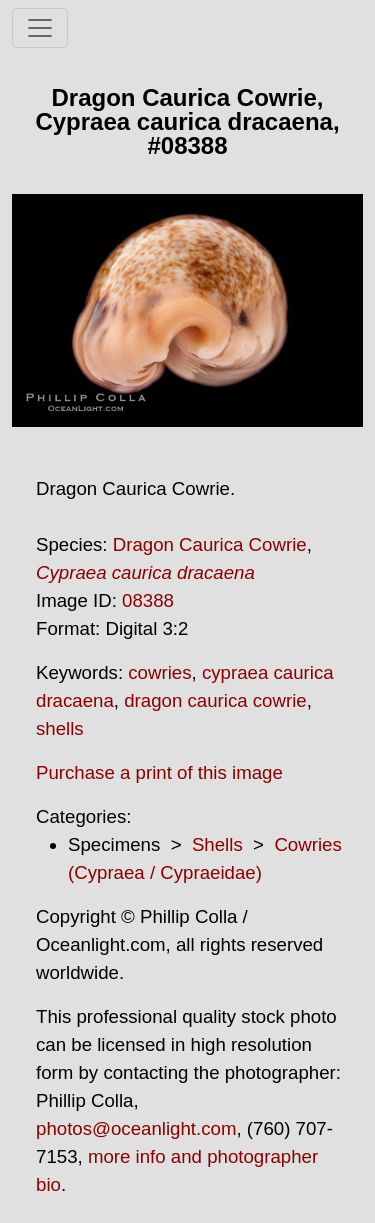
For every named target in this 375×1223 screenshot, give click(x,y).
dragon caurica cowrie (215, 700)
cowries (159, 672)
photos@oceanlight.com (136, 1128)
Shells (217, 844)
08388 (148, 600)
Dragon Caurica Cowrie (210, 544)
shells (60, 728)
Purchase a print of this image (159, 772)
